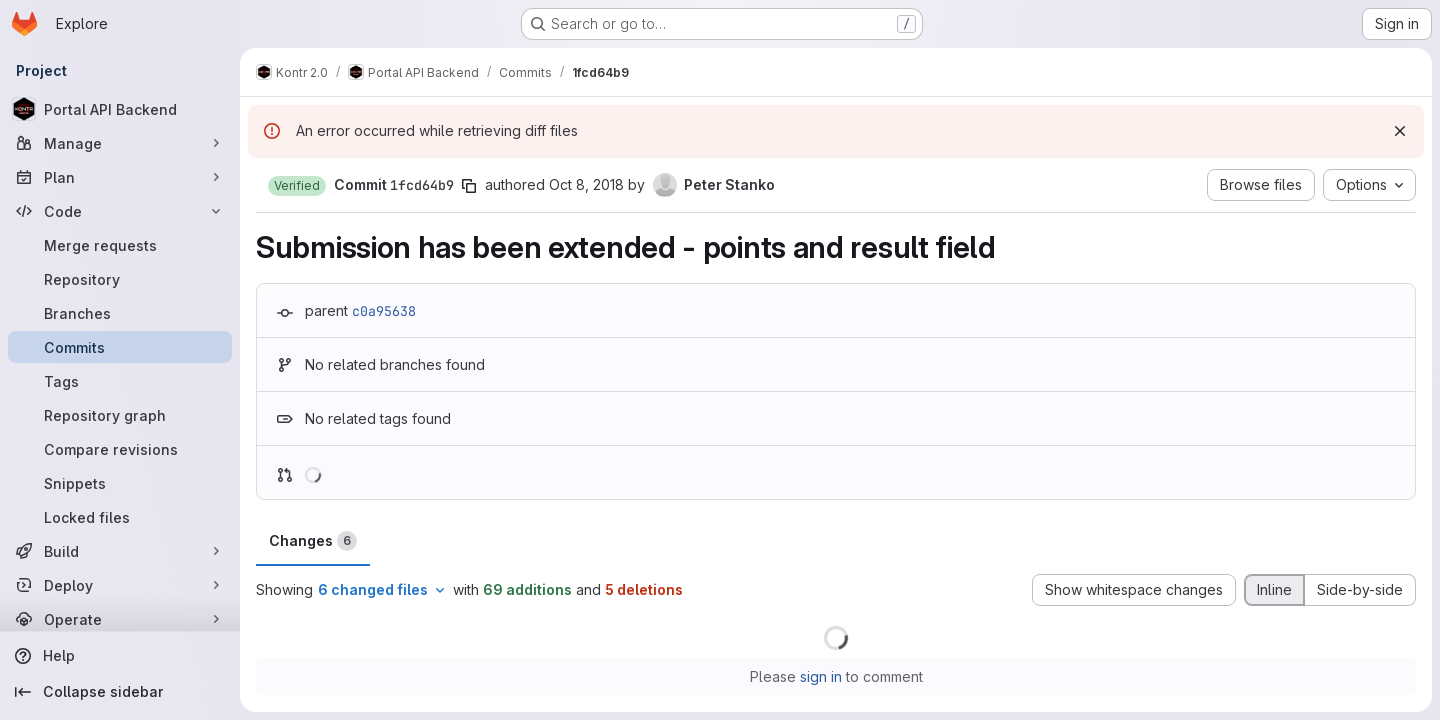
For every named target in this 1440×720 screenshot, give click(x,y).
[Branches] (120, 313)
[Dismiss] (1400, 131)
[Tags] (120, 381)
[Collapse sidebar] (120, 692)
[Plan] (120, 177)
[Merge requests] (120, 245)
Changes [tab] (313, 541)
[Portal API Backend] (120, 109)
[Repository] (120, 279)
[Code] (120, 211)
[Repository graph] (120, 415)
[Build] (120, 551)
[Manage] (120, 143)
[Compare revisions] (120, 449)
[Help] (120, 656)
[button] (297, 186)
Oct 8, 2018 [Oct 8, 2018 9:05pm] (586, 184)
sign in (821, 676)
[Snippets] (120, 483)
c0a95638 (384, 311)
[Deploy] (120, 585)
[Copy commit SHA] (469, 186)
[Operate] (120, 619)
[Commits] (120, 347)
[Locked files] (120, 517)
